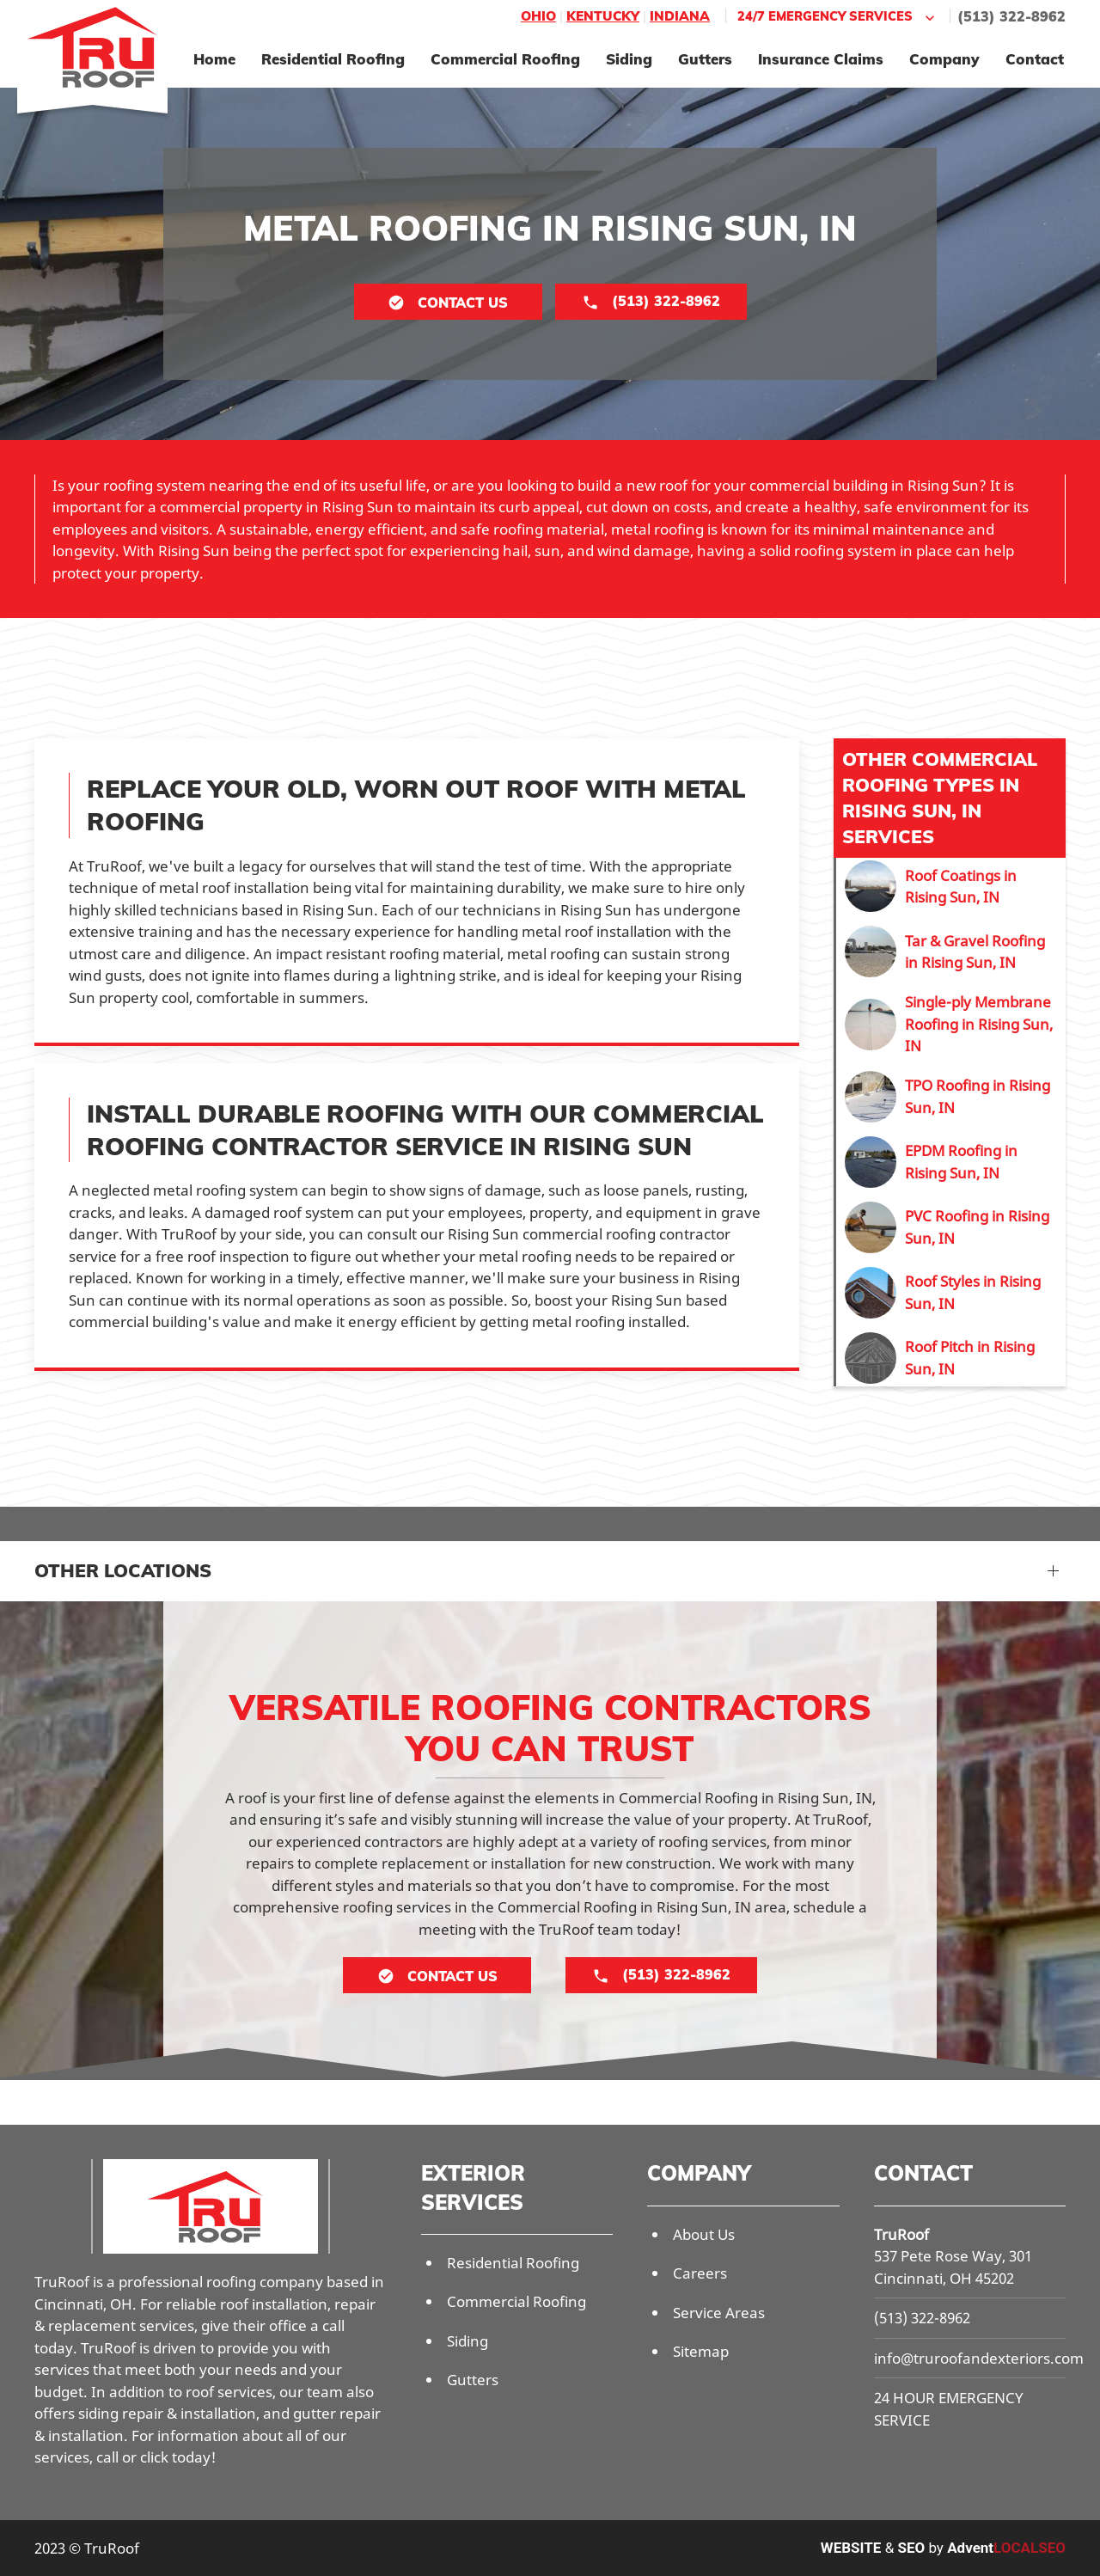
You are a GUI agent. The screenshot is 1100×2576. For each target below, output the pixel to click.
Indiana (680, 16)
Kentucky (602, 16)
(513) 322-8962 (1011, 16)
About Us (704, 2234)
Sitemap (701, 2351)
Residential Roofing (333, 59)
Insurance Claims (820, 59)
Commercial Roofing (505, 59)
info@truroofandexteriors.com (979, 2358)
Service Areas (719, 2312)
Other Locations (122, 1570)
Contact (1034, 59)
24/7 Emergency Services (837, 17)
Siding (629, 59)
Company (944, 59)
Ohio (538, 16)
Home (214, 59)
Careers (700, 2273)
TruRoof (901, 2234)
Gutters (705, 59)
